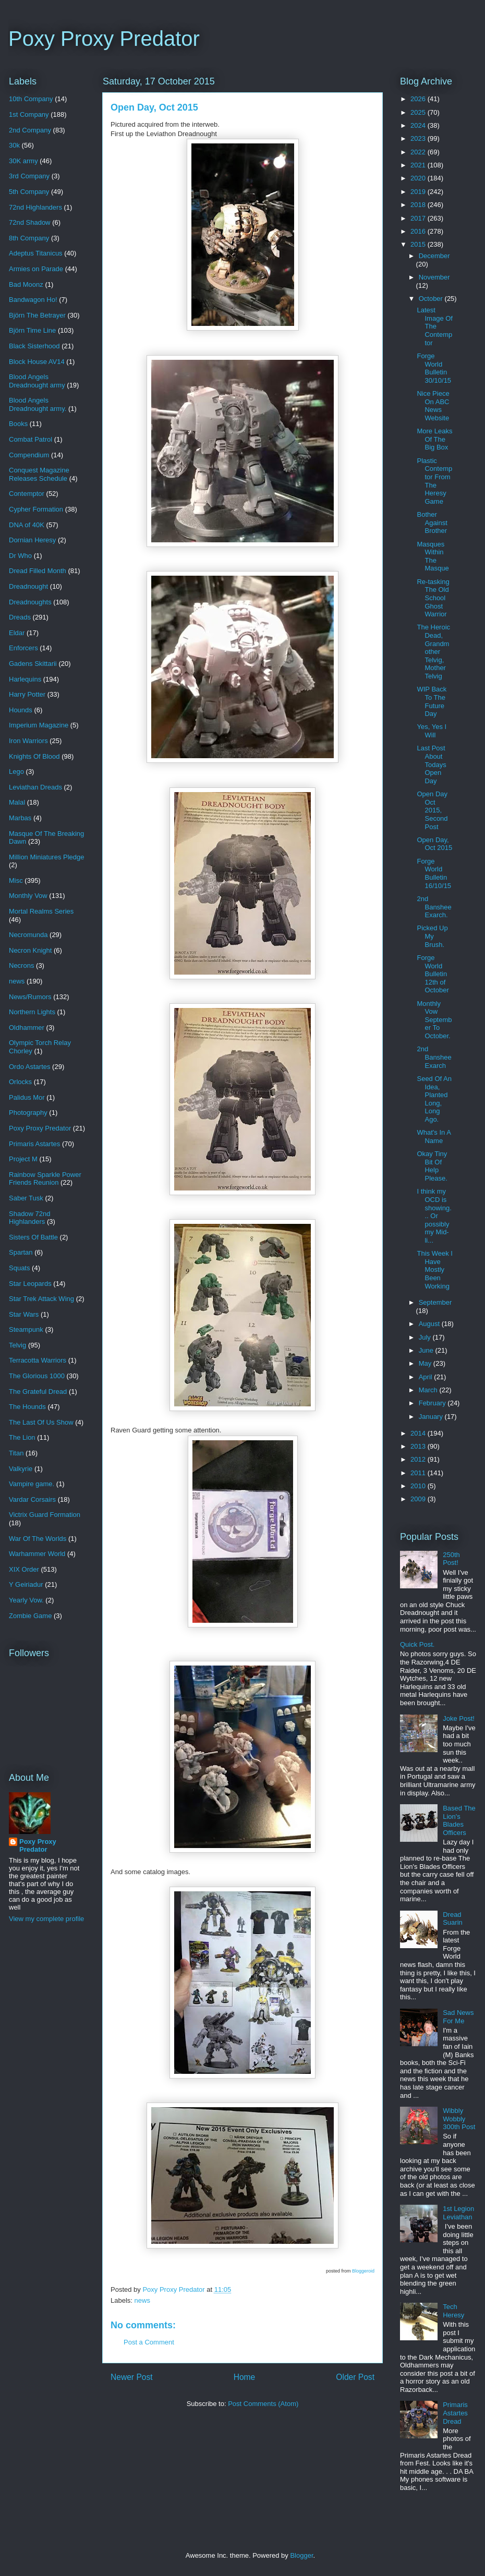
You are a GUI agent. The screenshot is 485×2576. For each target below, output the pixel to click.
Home (245, 2377)
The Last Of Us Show (41, 1422)
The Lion (22, 1437)
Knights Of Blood (34, 756)
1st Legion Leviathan (458, 2213)
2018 (419, 205)
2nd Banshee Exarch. (434, 907)
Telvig (17, 1345)
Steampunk (26, 1329)
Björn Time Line (32, 330)
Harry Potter (27, 694)
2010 (419, 1486)
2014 (419, 1433)
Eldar (17, 633)
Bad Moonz (26, 284)
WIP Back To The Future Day (431, 701)
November (434, 277)
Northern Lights (32, 1012)
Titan (16, 1453)
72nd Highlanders (35, 207)
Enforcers (23, 648)
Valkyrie (20, 1469)
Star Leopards (30, 1283)
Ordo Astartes (29, 1067)
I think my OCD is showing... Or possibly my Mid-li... (434, 1215)
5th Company (29, 192)
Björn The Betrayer (37, 315)
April (426, 1377)
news (142, 2300)
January (432, 1416)
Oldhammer (26, 1027)
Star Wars (24, 1314)
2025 (419, 112)
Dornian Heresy (32, 540)
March (429, 1390)
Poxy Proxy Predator (104, 38)
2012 (419, 1459)
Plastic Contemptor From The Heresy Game (434, 481)
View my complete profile (46, 1919)
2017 (419, 218)
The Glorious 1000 (37, 1376)
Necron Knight (30, 950)
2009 (419, 1499)
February (433, 1403)
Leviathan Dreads (35, 787)
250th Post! (451, 1559)
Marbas (20, 818)
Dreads (20, 617)
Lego (16, 771)
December (434, 256)
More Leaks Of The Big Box (434, 439)
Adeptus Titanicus (36, 253)
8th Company (29, 238)
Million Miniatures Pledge (46, 857)
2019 (419, 192)
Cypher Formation (36, 509)
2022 (419, 152)
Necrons (21, 965)
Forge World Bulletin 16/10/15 (434, 873)
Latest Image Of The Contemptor (434, 326)
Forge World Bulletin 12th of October (432, 974)
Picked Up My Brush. (432, 936)
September (435, 1302)
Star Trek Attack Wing (41, 1299)
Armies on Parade (36, 269)
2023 (419, 138)
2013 (419, 1446)
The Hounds (27, 1407)
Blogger (301, 2555)
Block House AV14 (37, 362)
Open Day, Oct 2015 (434, 844)
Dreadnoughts (30, 602)
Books (18, 424)
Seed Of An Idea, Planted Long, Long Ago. (434, 1099)
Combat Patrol (30, 439)
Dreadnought (28, 586)
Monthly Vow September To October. (434, 1020)
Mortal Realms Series (41, 911)
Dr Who (20, 556)
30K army (23, 161)
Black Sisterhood (34, 346)
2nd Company (30, 130)
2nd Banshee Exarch (434, 1057)
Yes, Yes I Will (431, 731)
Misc (16, 880)
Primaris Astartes (34, 1144)
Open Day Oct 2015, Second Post (432, 810)
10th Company (31, 99)
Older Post (355, 2377)
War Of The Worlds (37, 1538)
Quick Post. (417, 1644)
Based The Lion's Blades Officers (459, 1820)
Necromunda (28, 935)
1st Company (29, 114)
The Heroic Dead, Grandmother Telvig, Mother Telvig (433, 651)
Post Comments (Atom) (263, 2404)
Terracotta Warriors (37, 1360)
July (426, 1337)
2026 (419, 99)
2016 (419, 231)
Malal (17, 802)
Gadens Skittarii (33, 663)
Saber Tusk (26, 1198)
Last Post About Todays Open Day (431, 764)
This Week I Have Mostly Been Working (434, 1269)
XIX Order (24, 1569)
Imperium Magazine (38, 725)
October (432, 298)
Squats (19, 1268)
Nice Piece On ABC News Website (433, 406)
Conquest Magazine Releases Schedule (39, 474)
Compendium (29, 455)
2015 (419, 244)
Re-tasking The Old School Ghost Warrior (433, 598)
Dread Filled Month (37, 571)
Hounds (20, 710)
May (426, 1363)
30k (14, 145)
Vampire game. (31, 1484)
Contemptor (26, 493)
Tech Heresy (453, 2311)
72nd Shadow (30, 222)
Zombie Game (30, 1616)
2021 (419, 165)
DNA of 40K (26, 525)
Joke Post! (459, 1718)
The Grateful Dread (38, 1391)
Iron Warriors (28, 741)
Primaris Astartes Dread (455, 2413)
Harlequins (25, 679)
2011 (419, 1473)
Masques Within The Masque (432, 556)
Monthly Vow (28, 896)
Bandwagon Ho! (33, 299)
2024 (419, 125)
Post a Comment (149, 2342)
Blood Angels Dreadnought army (37, 381)
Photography (28, 1112)
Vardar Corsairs (32, 1499)
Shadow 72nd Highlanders (30, 1218)
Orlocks (20, 1082)
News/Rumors (30, 997)
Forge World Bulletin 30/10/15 (434, 368)
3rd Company (29, 176)
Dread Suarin (453, 1919)
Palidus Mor (27, 1097)
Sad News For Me (458, 2017)
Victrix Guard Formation (44, 1514)
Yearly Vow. (26, 1600)
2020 (419, 178)
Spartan (21, 1252)
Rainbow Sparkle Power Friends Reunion (45, 1179)
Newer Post (132, 2377)
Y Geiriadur (26, 1584)
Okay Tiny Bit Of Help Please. (432, 1166)
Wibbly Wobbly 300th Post (459, 2119)
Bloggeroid (363, 2271)
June (427, 1350)
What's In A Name (434, 1136)
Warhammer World (37, 1554)
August (430, 1324)
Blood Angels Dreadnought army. (37, 404)
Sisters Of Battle (33, 1237)
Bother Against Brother (432, 522)
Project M (23, 1159)
